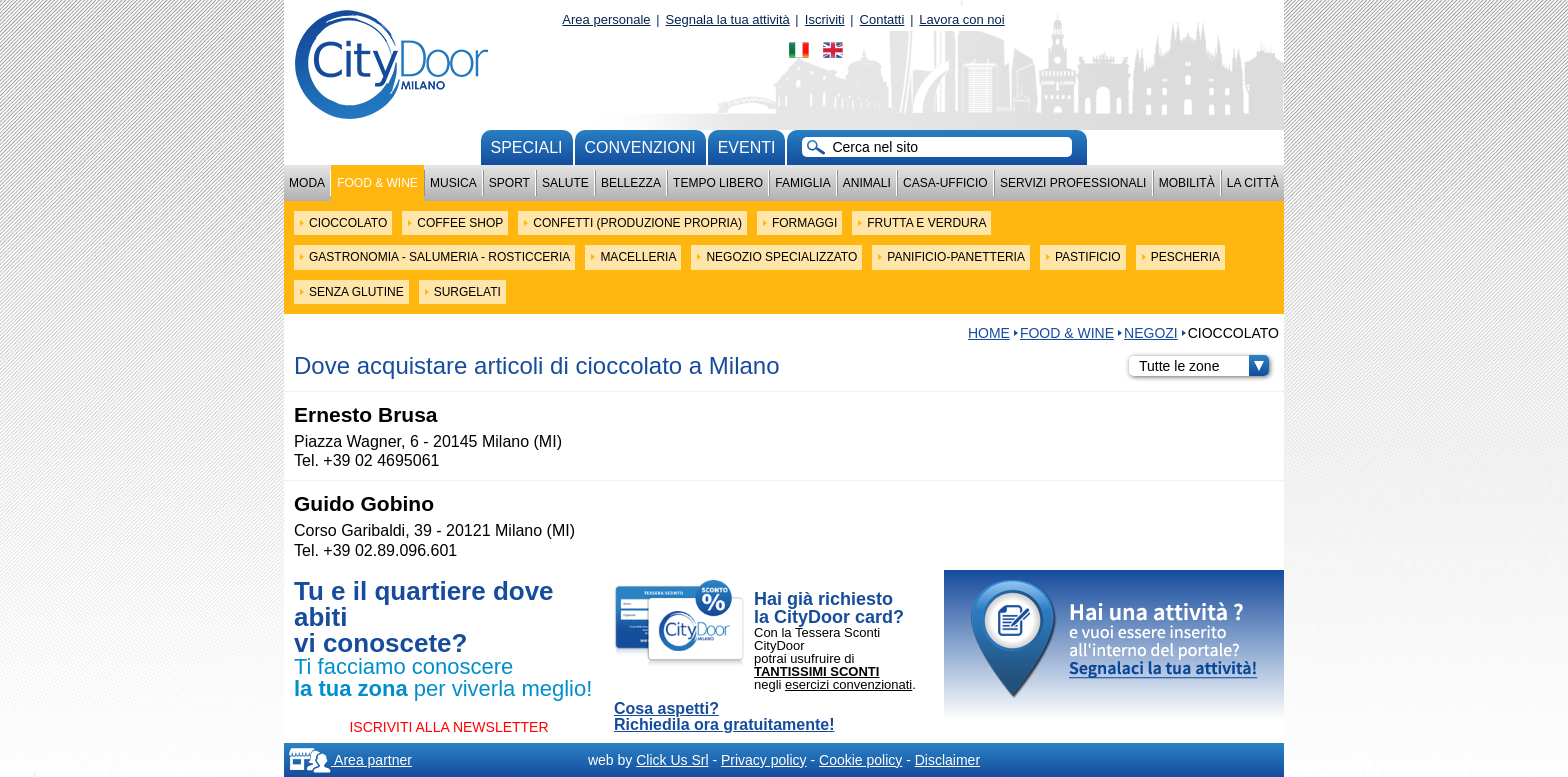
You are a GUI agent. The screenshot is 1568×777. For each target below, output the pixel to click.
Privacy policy (764, 760)
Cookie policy (860, 760)
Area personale (606, 19)
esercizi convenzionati (848, 684)
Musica (453, 183)
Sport (509, 183)
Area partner (350, 760)
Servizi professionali (1073, 183)
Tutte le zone (1204, 366)
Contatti (882, 19)
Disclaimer (947, 760)
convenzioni (640, 147)
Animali (867, 183)
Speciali (527, 147)
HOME (989, 333)
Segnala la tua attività (728, 19)
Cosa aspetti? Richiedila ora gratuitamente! (724, 717)
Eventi (747, 147)
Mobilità (1187, 183)
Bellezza (631, 183)
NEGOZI (1151, 333)
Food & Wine (377, 183)
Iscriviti (825, 19)
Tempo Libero (718, 183)
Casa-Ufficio (945, 183)
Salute (565, 183)
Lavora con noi (961, 19)
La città (1253, 183)
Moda (307, 183)
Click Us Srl (672, 760)
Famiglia (802, 183)
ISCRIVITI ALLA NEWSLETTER (448, 727)
